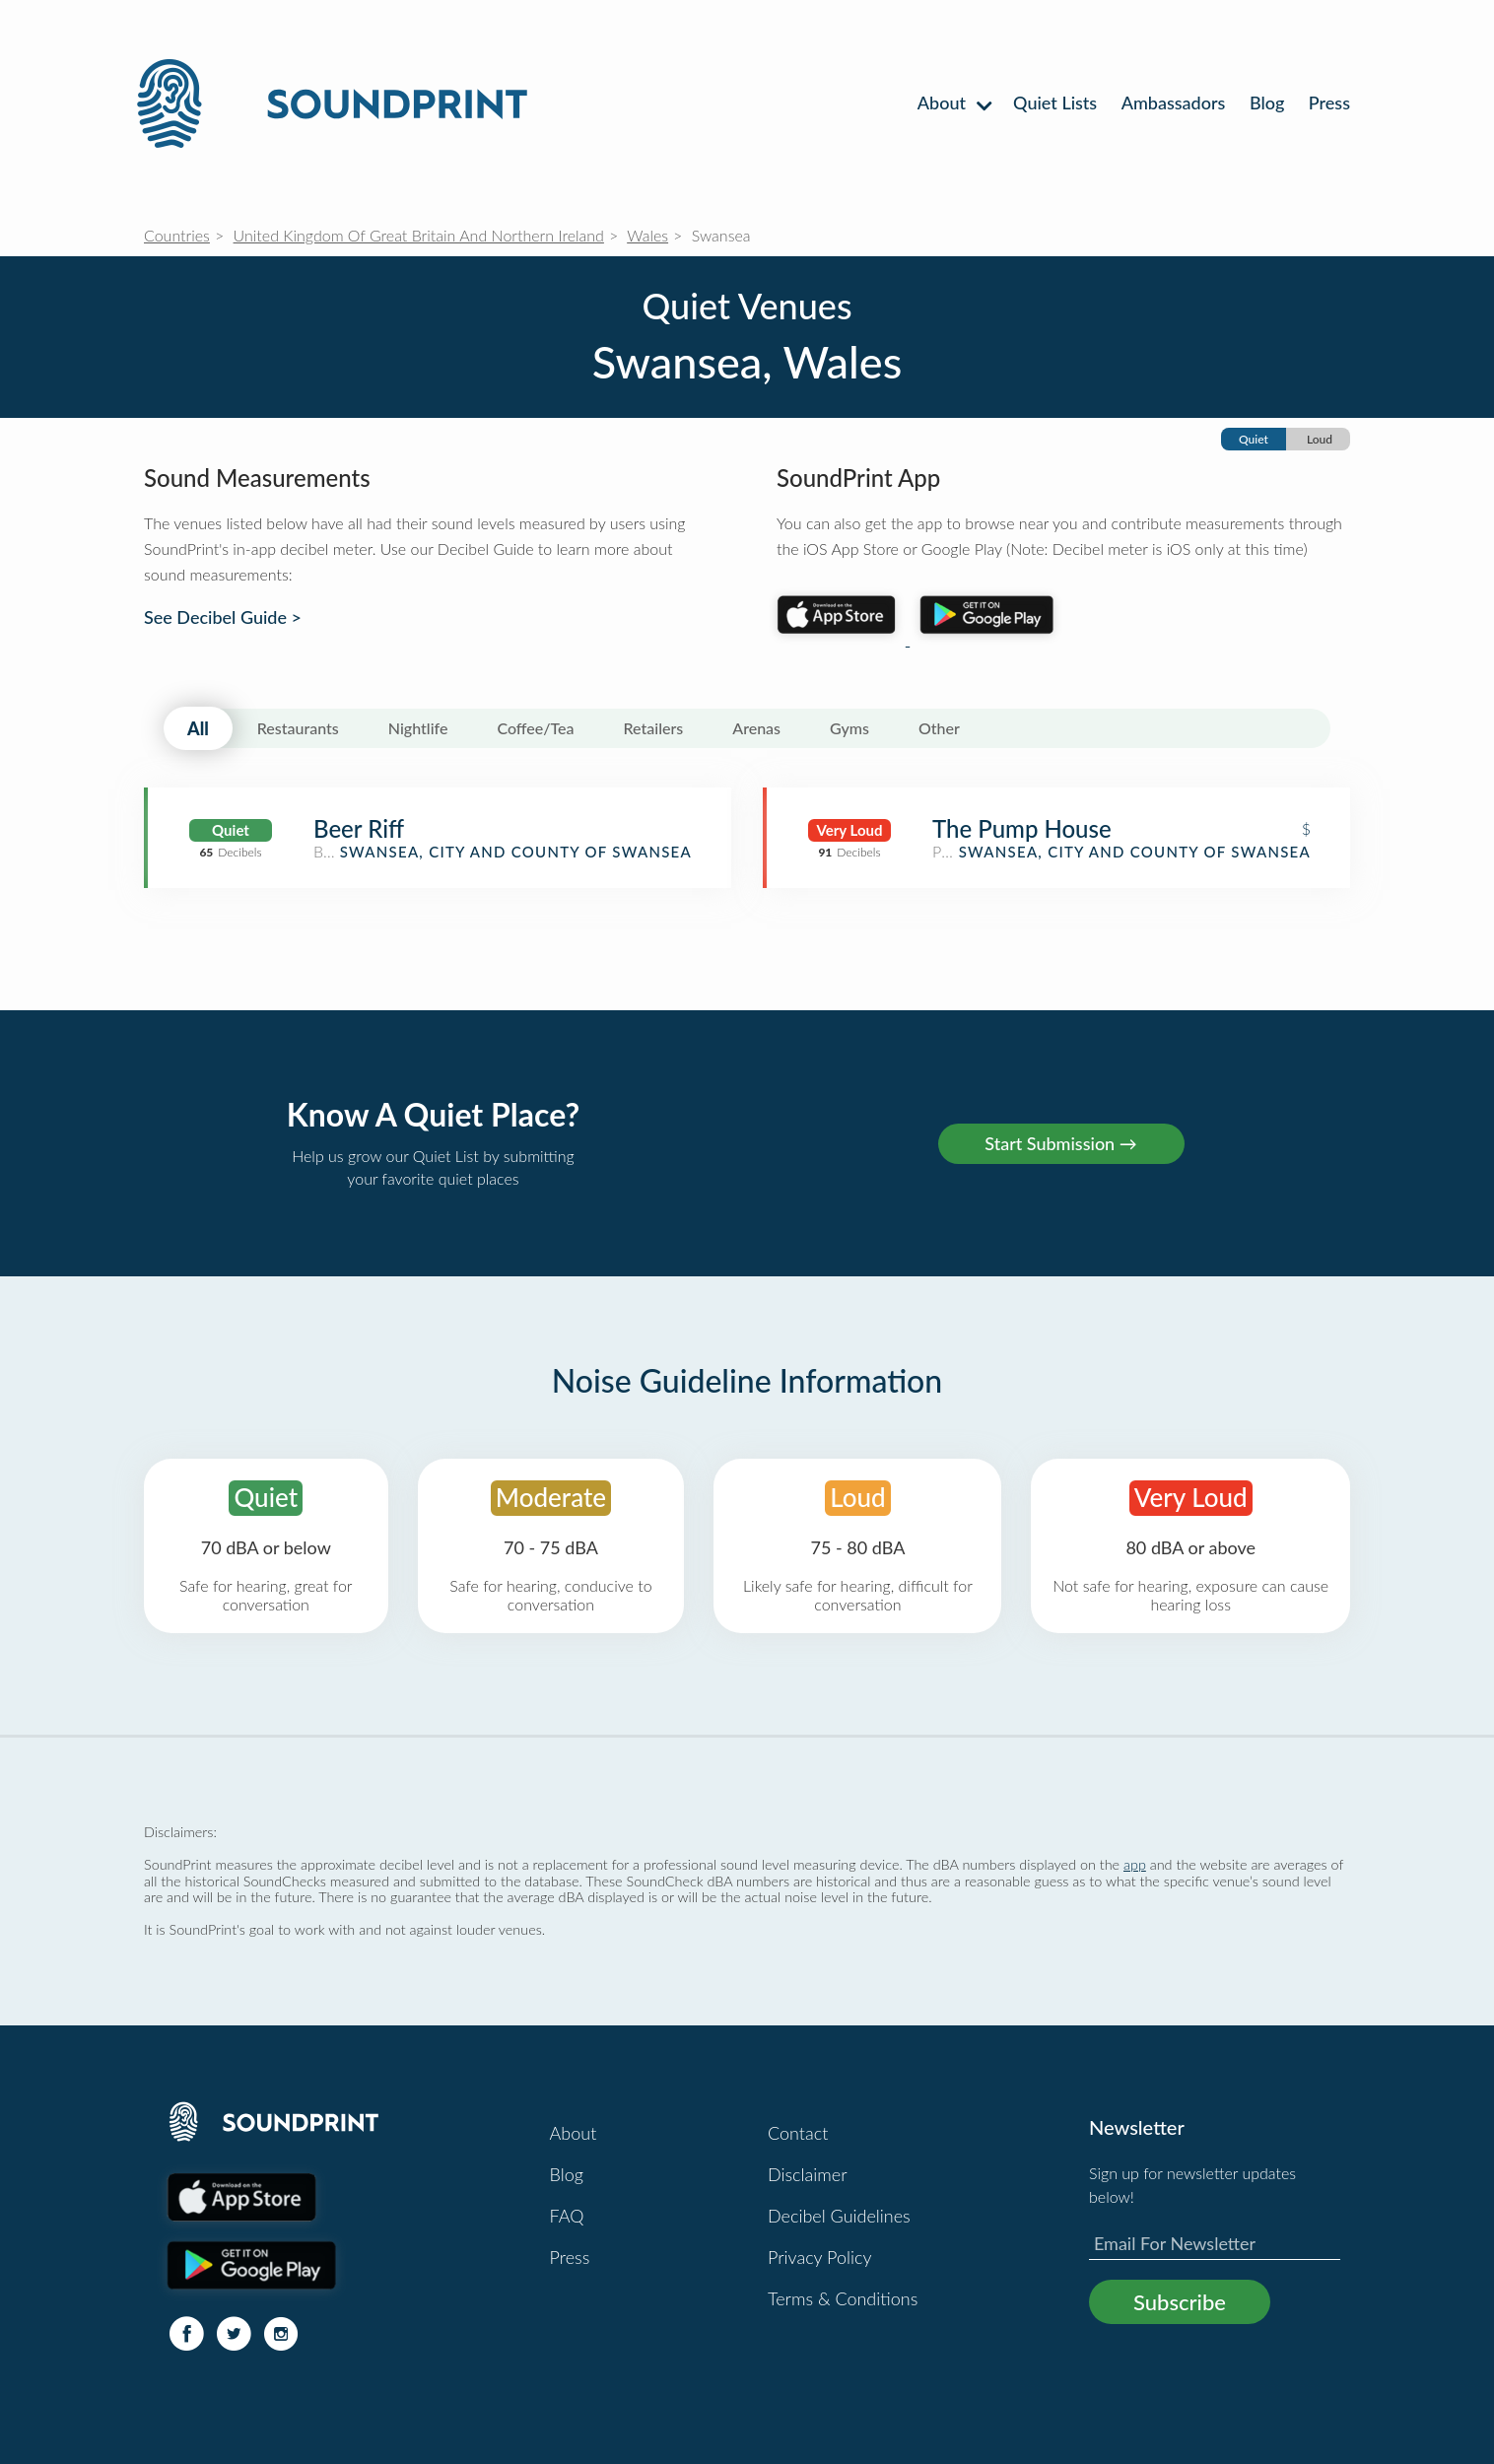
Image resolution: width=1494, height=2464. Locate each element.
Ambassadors (1173, 102)
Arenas (756, 728)
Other (939, 728)
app (1134, 1864)
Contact (798, 2133)
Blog (1267, 102)
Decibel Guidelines (839, 2215)
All (198, 728)
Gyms (849, 728)
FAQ (567, 2215)
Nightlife (418, 728)
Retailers (654, 728)
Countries (177, 235)
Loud (1319, 439)
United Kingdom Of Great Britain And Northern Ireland (419, 235)
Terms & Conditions (842, 2298)
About (953, 102)
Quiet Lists (1055, 102)
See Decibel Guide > (223, 617)
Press (1329, 102)
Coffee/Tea (535, 728)
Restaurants (298, 728)
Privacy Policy (820, 2257)
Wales (647, 235)
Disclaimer (808, 2174)
